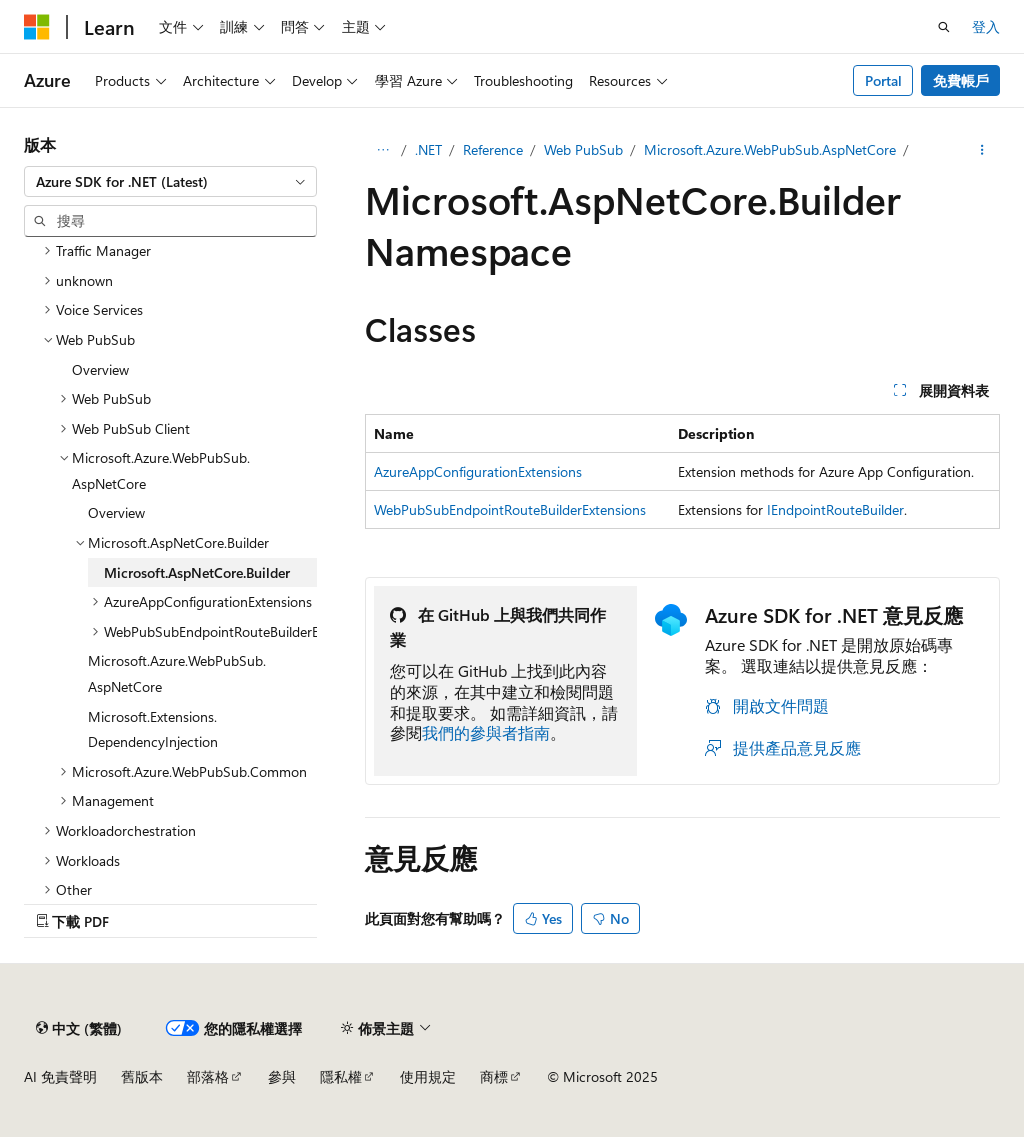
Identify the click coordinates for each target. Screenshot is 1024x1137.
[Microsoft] (37, 27)
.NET (428, 149)
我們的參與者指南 (486, 732)
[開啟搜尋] (944, 27)
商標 (494, 1076)
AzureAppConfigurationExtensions (478, 471)
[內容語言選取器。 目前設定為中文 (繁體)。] (79, 1028)
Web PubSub (583, 149)
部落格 (208, 1076)
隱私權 (341, 1076)
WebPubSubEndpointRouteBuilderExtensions (510, 509)
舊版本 (142, 1076)
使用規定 (428, 1076)
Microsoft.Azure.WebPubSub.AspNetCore (770, 149)
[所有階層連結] (382, 150)
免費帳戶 (961, 80)
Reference (493, 149)
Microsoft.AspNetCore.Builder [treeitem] (197, 572)
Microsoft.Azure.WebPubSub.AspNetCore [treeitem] (177, 673)
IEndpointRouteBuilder (835, 509)
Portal (883, 80)
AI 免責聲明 (60, 1076)
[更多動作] (982, 150)
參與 (282, 1076)
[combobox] (170, 182)
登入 (986, 26)
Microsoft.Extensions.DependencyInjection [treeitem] (153, 729)
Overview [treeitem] (100, 369)
